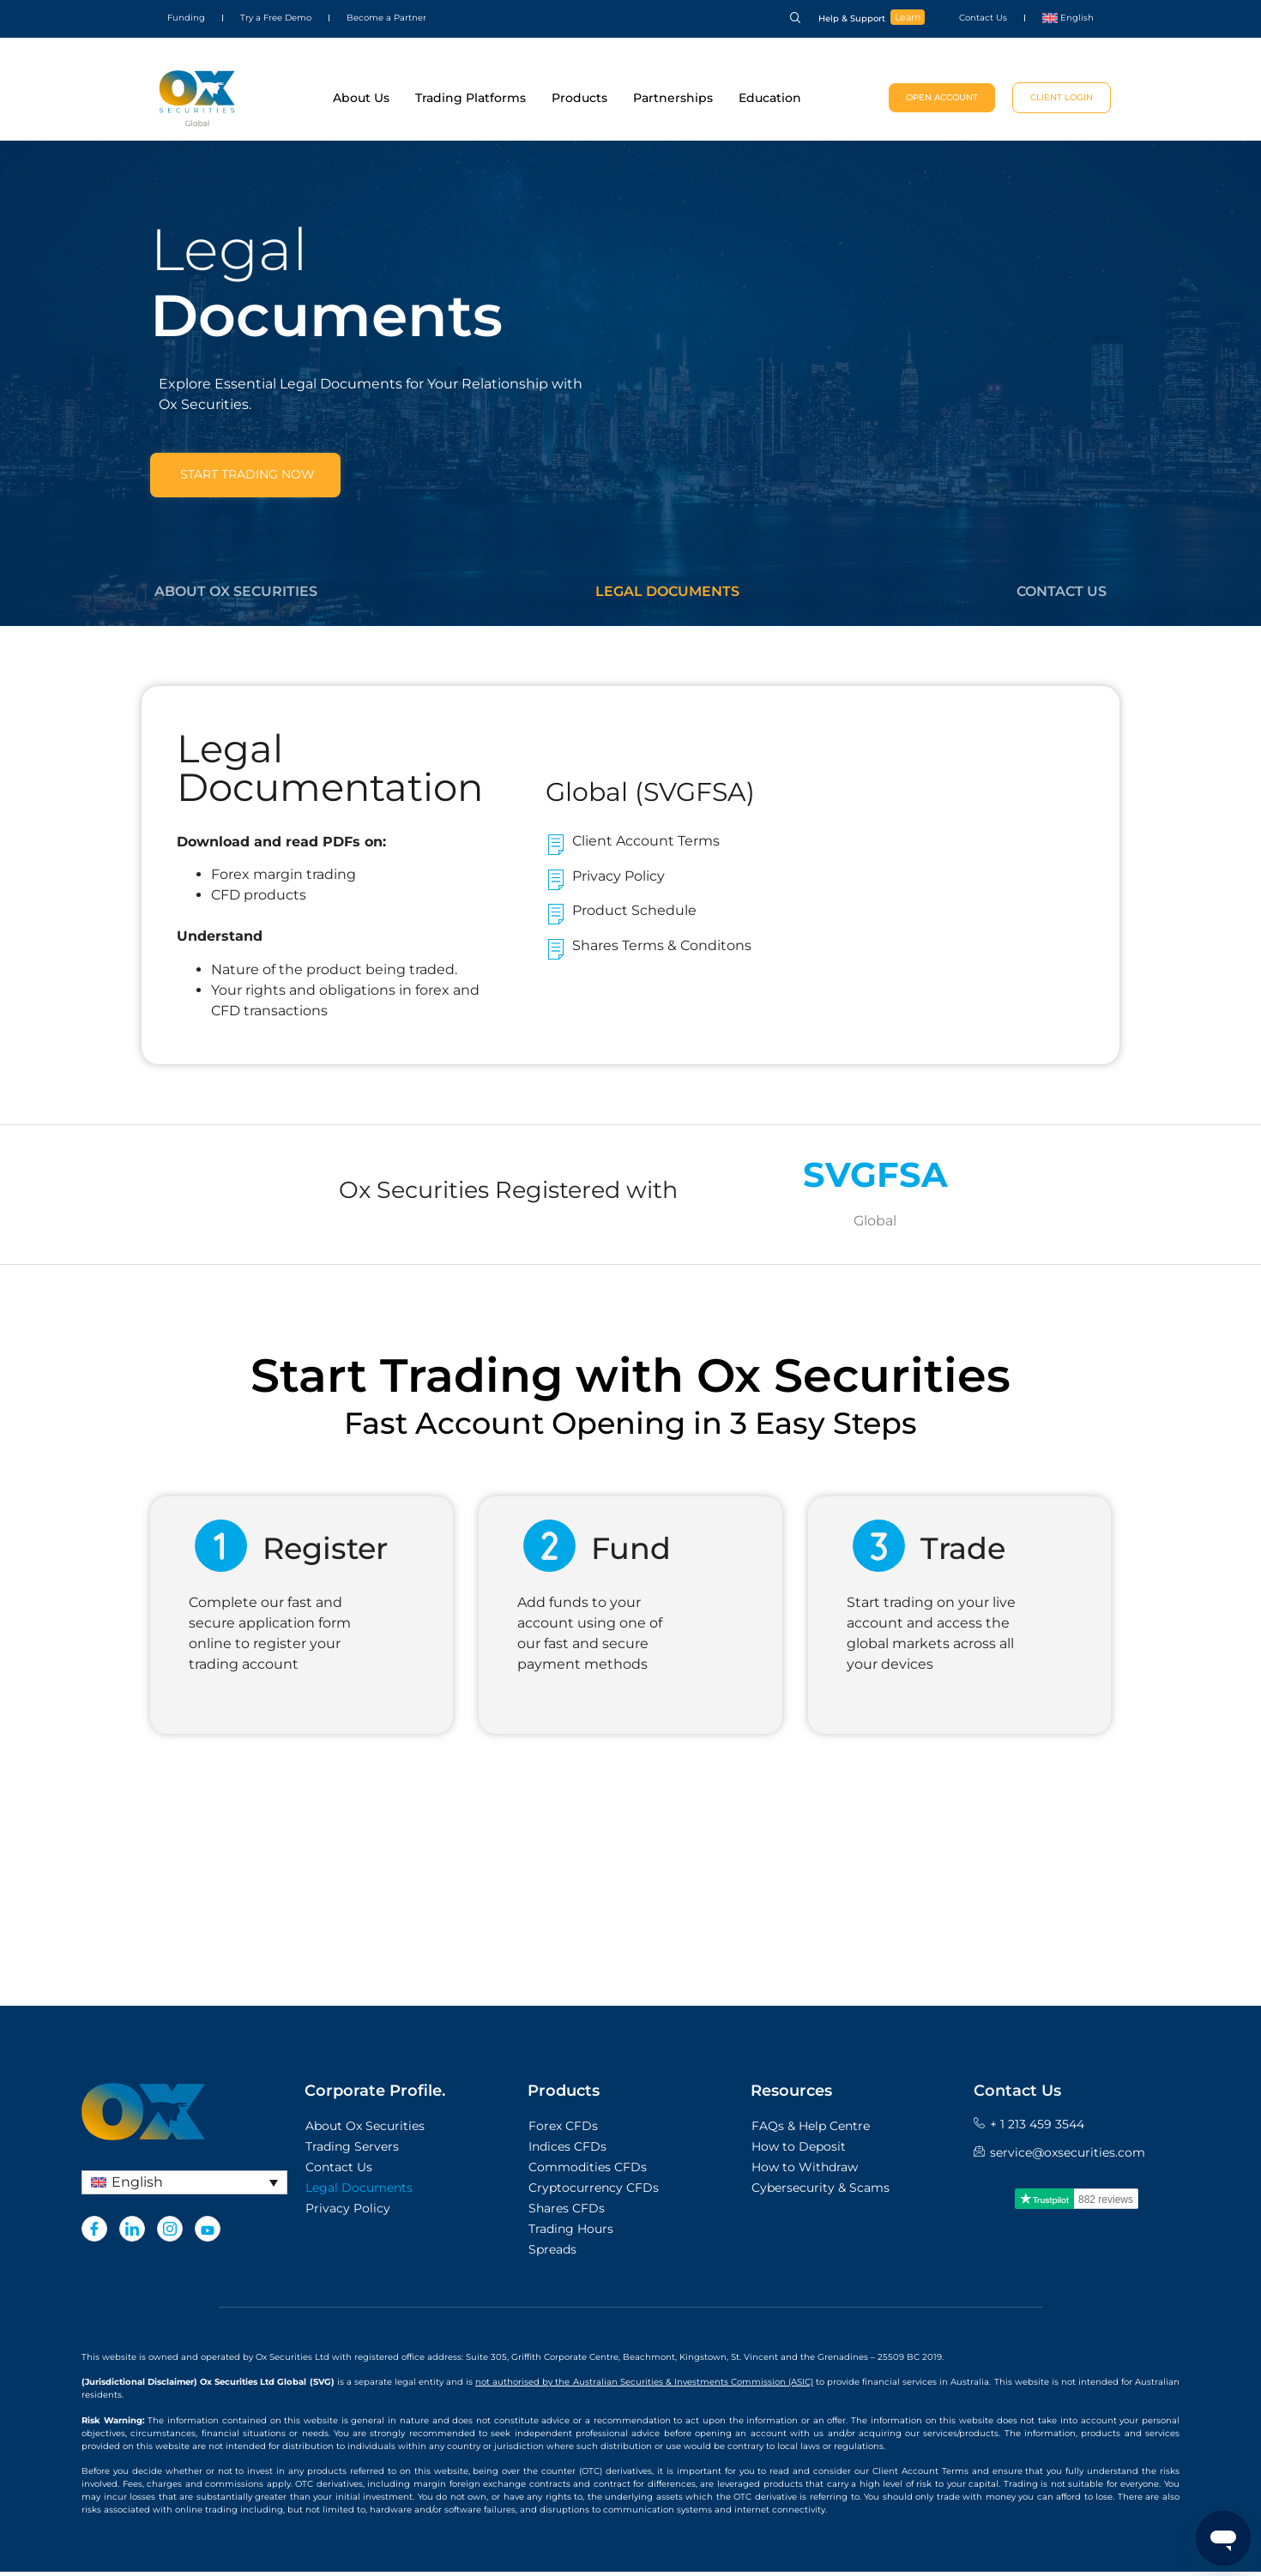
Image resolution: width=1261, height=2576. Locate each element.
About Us (361, 97)
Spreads (552, 2254)
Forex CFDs (563, 2131)
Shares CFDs (566, 2213)
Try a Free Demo (275, 17)
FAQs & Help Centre (810, 2131)
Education (770, 97)
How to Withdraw (804, 2172)
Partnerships (673, 97)
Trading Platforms (470, 97)
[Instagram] (170, 2234)
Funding (186, 17)
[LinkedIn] (132, 2234)
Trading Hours (570, 2234)
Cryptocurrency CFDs (593, 2192)
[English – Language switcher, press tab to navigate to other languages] (184, 2187)
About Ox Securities (235, 595)
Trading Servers (352, 2151)
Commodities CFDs (587, 2172)
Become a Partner (386, 17)
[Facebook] (94, 2234)
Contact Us (983, 17)
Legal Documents (667, 595)
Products (579, 97)
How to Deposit (798, 2151)
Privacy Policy (347, 2213)
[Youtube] (207, 2234)
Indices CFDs (567, 2151)
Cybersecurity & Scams (820, 2192)
